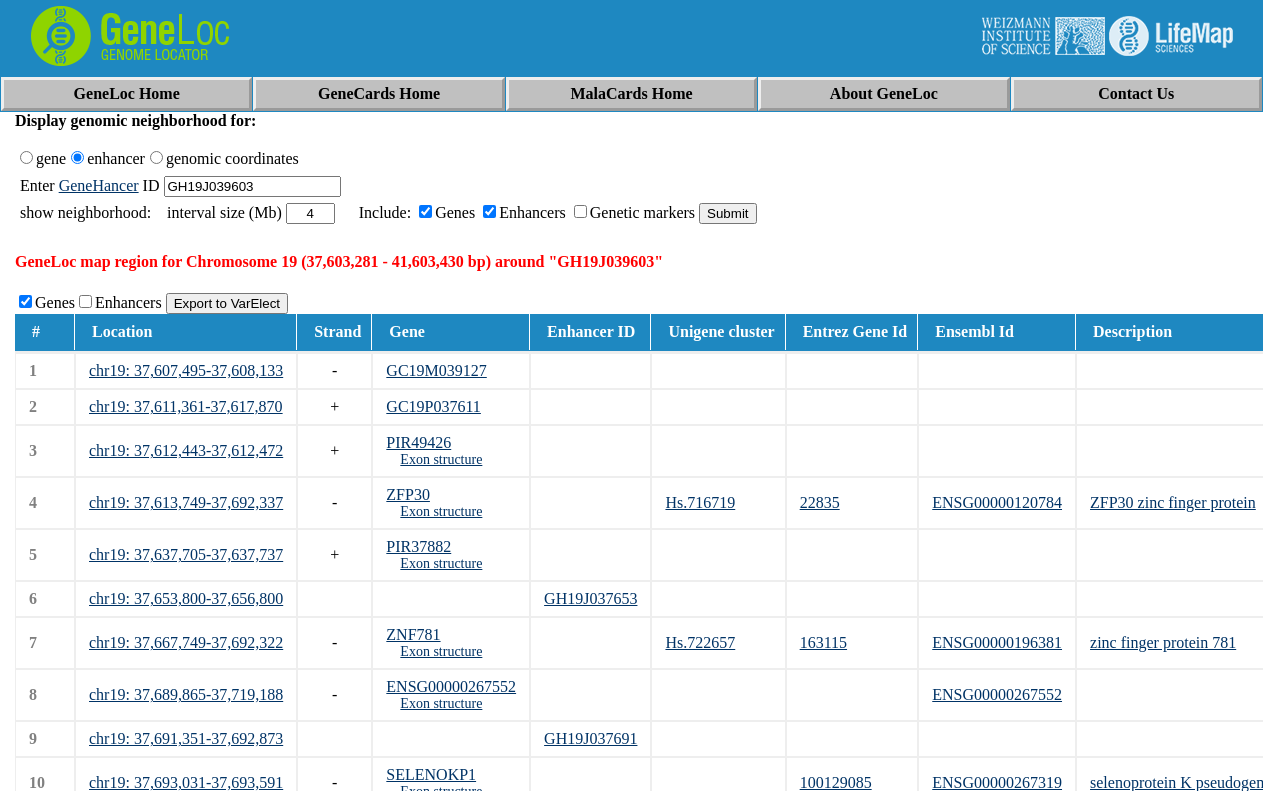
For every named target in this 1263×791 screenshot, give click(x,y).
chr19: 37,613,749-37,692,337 (186, 502)
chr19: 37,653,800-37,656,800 (186, 598)
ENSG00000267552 (451, 686)
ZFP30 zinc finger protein (1173, 502)
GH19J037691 (590, 738)
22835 (820, 502)
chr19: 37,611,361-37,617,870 (186, 406)
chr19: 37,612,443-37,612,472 (186, 450)
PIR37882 (418, 546)
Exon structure (441, 459)
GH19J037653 (590, 598)
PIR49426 (418, 442)
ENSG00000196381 (997, 642)
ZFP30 (408, 494)
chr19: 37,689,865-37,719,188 (186, 694)
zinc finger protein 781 (1163, 642)
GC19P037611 (433, 406)
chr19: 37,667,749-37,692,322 (186, 642)
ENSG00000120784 (997, 502)
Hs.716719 (700, 502)
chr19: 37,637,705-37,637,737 (186, 554)
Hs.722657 (700, 642)
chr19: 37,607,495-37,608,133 (186, 370)
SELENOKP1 (431, 774)
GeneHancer (99, 185)
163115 (823, 642)
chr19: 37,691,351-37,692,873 (186, 738)
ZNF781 (413, 634)
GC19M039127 (436, 370)
